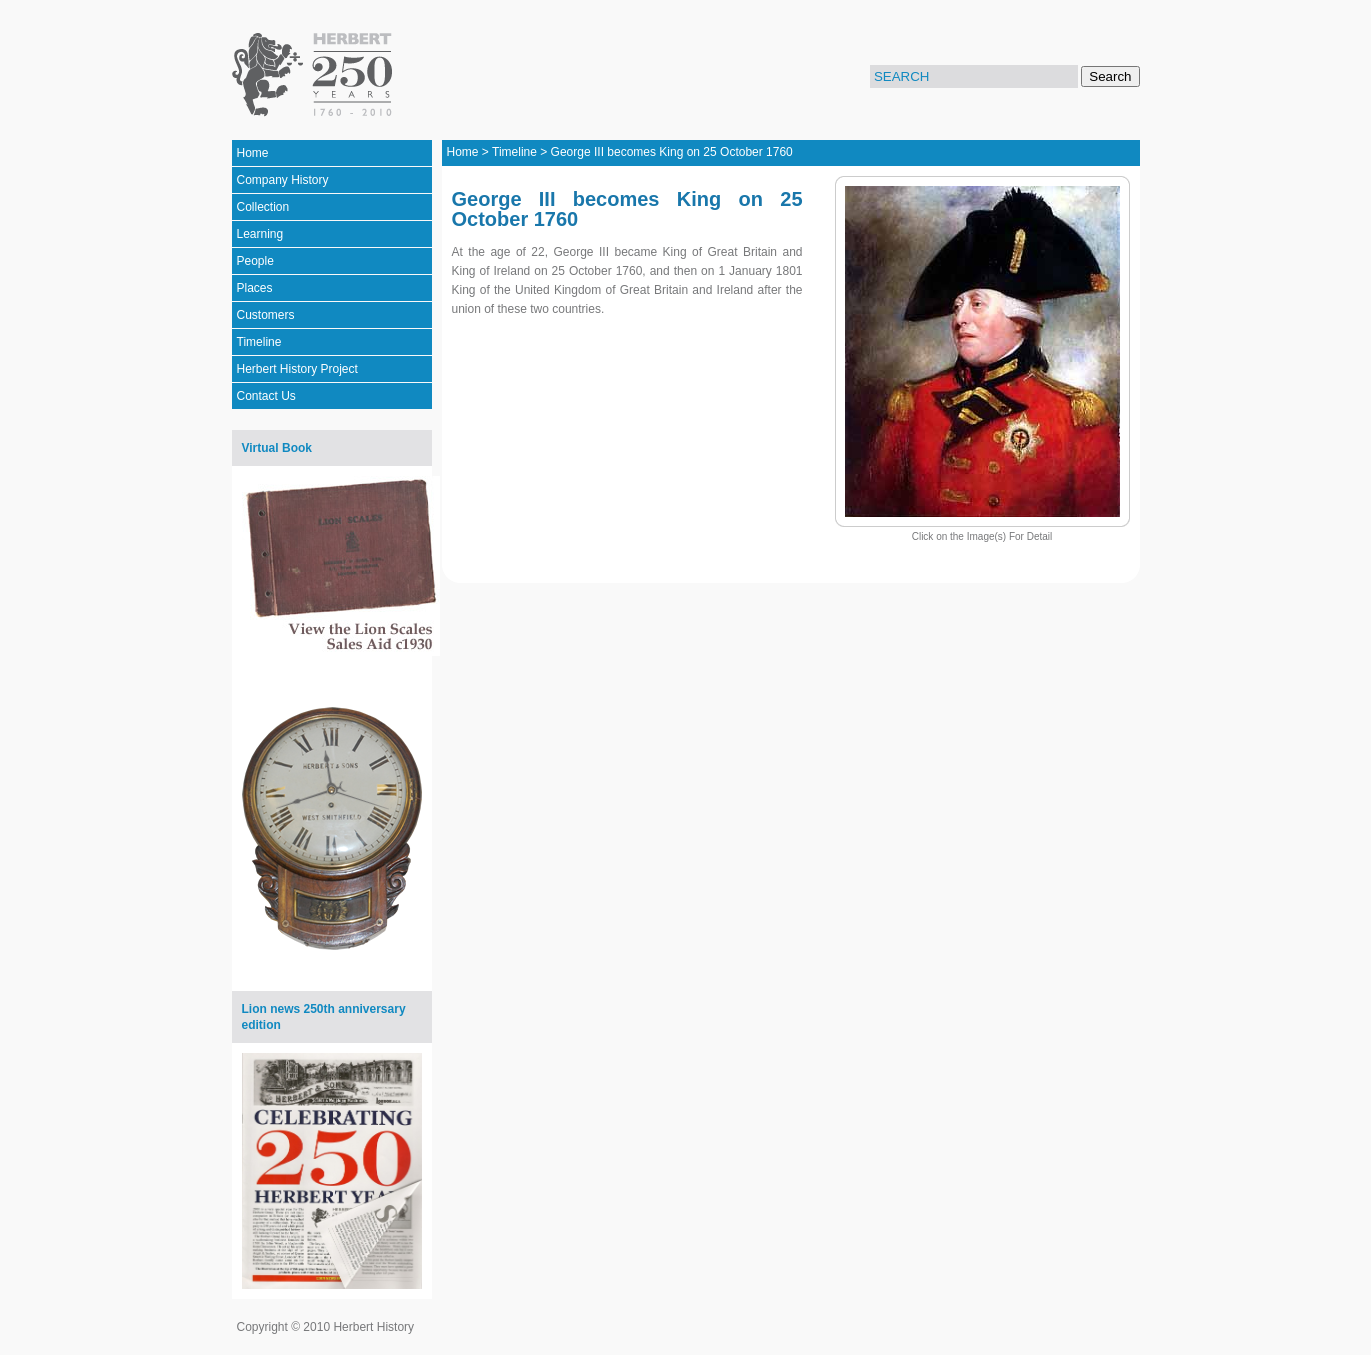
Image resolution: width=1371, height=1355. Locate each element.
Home (253, 153)
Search (1110, 76)
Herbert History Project (297, 369)
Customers (266, 315)
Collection (263, 207)
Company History (283, 180)
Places (255, 288)
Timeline (259, 342)
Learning (260, 234)
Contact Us (266, 396)
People (255, 261)
